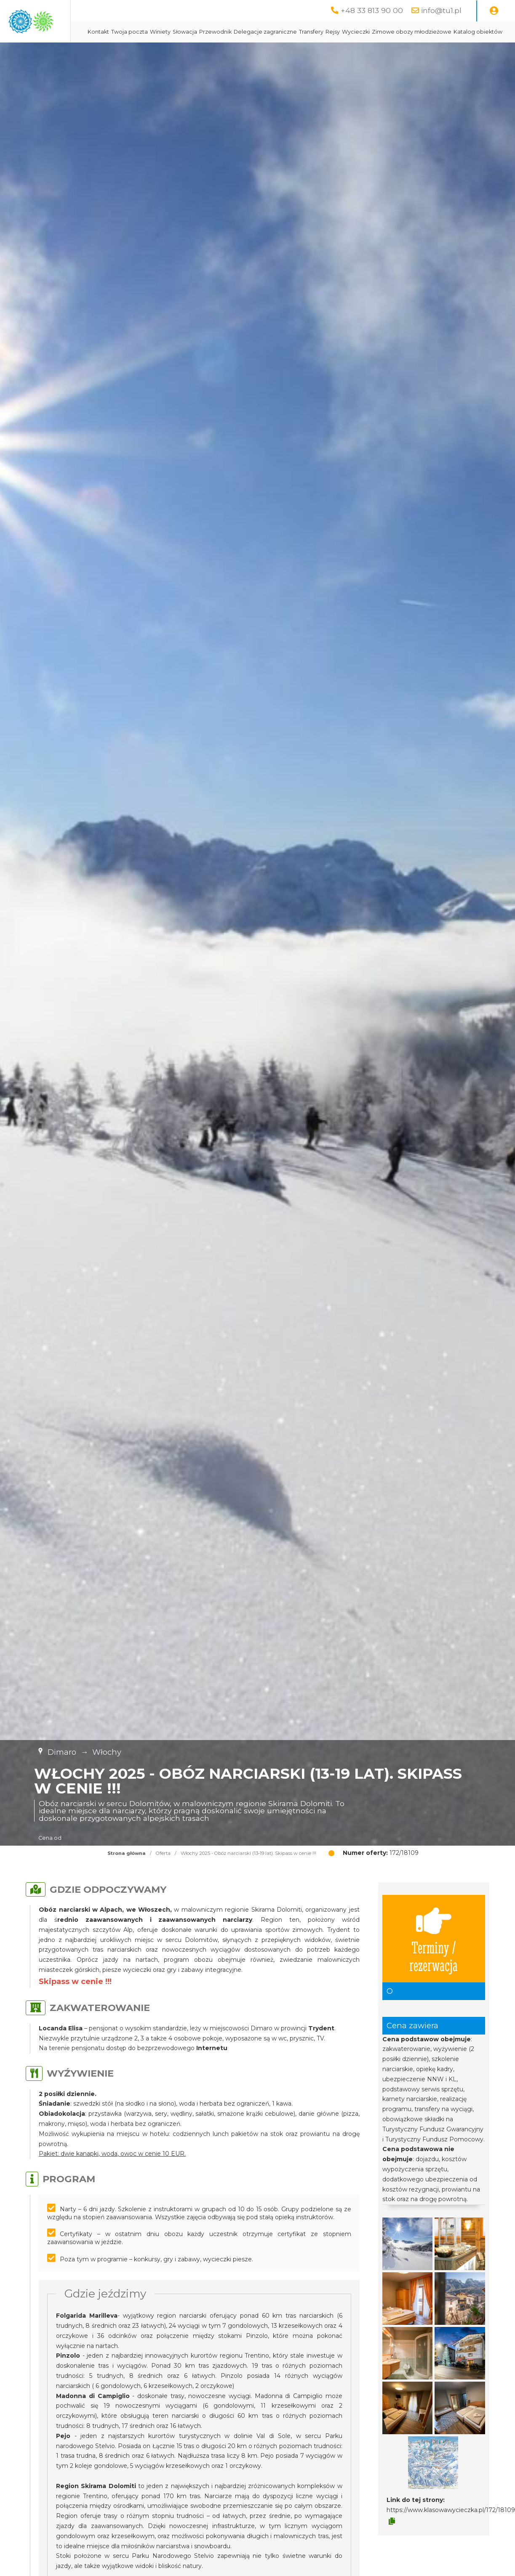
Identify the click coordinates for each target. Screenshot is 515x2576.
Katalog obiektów (275, 53)
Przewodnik (296, 32)
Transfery (392, 32)
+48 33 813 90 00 (372, 10)
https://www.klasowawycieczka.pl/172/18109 (451, 2531)
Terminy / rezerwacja (433, 1959)
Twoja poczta (210, 32)
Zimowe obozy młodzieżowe (208, 53)
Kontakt (179, 32)
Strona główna (126, 1874)
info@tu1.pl (441, 10)
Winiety (241, 32)
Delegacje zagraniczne (346, 32)
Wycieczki (437, 32)
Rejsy (414, 32)
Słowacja (266, 32)
